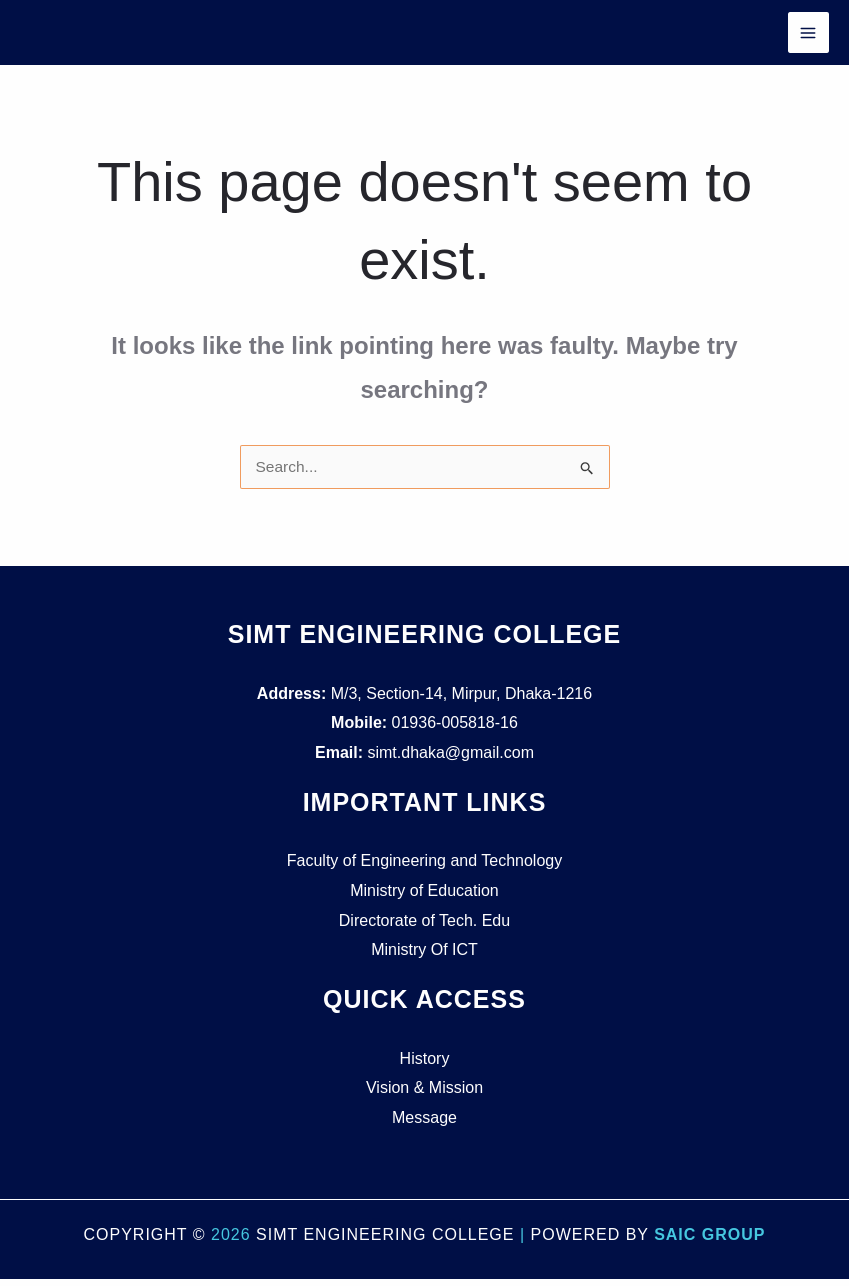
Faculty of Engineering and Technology (424, 867)
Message (424, 1124)
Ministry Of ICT (424, 956)
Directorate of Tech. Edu (424, 926)
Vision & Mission (424, 1094)
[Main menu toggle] (808, 36)
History (425, 1064)
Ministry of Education (424, 897)
